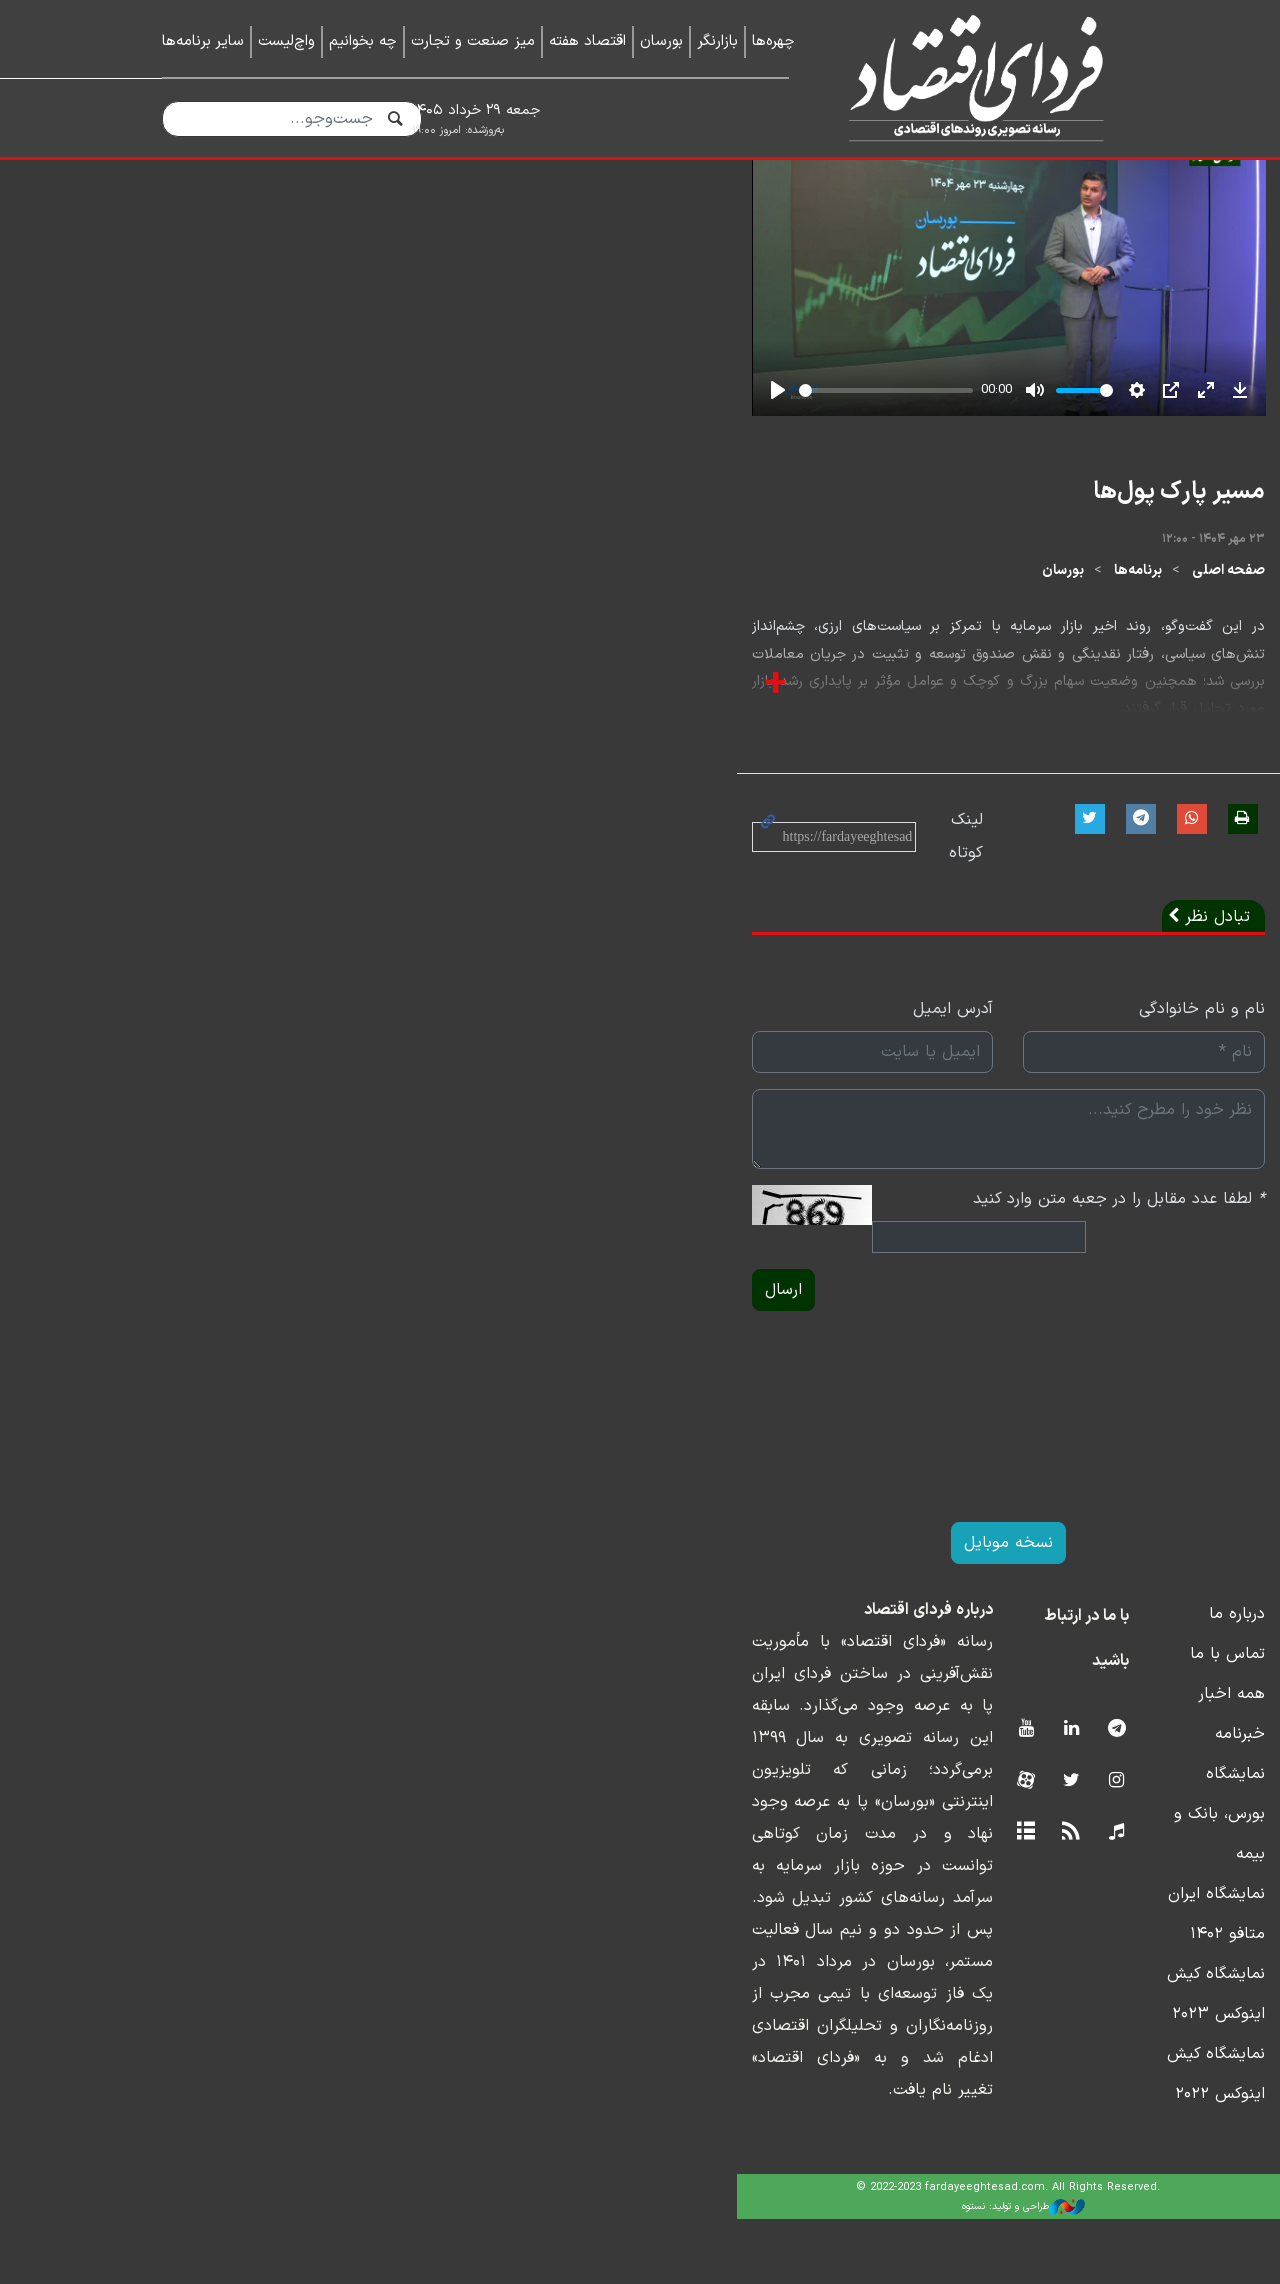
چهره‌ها (773, 41)
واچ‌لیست (286, 41)
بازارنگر (717, 41)
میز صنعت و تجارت (473, 41)
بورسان (661, 41)
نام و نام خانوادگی (1055, 1302)
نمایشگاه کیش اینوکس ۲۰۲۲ (1021, 2159)
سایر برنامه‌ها (203, 41)
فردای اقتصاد (968, 77)
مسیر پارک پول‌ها (1032, 818)
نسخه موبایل (640, 1808)
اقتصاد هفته (587, 41)
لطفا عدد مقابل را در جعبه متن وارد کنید (972, 1492)
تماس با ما (1080, 1919)
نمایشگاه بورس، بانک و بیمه (1022, 2039)
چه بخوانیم (363, 41)
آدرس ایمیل (585, 1302)
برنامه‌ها (991, 897)
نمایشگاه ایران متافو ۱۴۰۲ (1029, 2079)
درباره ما (1090, 1879)
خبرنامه (1093, 1999)
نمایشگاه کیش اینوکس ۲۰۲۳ (1019, 2119)
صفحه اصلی (1081, 897)
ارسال (193, 1555)
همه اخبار (1084, 1959)
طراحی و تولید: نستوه (655, 2272)
